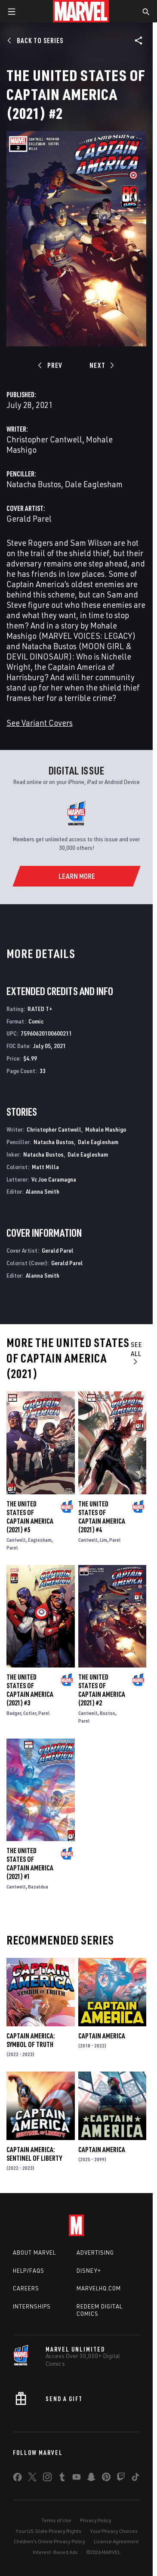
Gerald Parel (29, 518)
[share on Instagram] (47, 2478)
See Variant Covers (39, 723)
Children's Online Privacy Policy (49, 2541)
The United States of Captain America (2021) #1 (29, 1863)
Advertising (95, 2252)
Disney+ (89, 2270)
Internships (32, 2306)
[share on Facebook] (17, 2479)
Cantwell (16, 1540)
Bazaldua (38, 1886)
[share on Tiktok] (135, 2478)
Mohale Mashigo (105, 1129)
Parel (12, 1547)
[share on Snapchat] (91, 2478)
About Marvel (34, 2252)
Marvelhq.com (99, 2288)
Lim (103, 1540)
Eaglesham (40, 1540)
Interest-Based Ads (55, 2552)
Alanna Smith (42, 1191)
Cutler (29, 1713)
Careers (26, 2288)
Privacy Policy (95, 2520)
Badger (13, 1713)
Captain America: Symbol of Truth (30, 2040)
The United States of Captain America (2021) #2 (101, 1690)
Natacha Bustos (33, 484)
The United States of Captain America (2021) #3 (29, 1690)
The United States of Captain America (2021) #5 (29, 1517)
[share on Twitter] (32, 2478)
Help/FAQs (28, 2270)
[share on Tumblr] (62, 2478)
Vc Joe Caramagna (53, 1179)
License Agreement (116, 2541)
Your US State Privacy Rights (48, 2531)
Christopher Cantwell (44, 439)
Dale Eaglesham (94, 484)
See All (136, 1352)
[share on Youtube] (76, 2478)
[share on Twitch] (121, 2478)
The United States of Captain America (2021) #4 (101, 1517)
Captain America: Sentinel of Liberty (34, 2153)
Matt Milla (45, 1166)
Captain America (101, 2036)
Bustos (107, 1713)
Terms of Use (56, 2520)
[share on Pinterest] (106, 2478)
